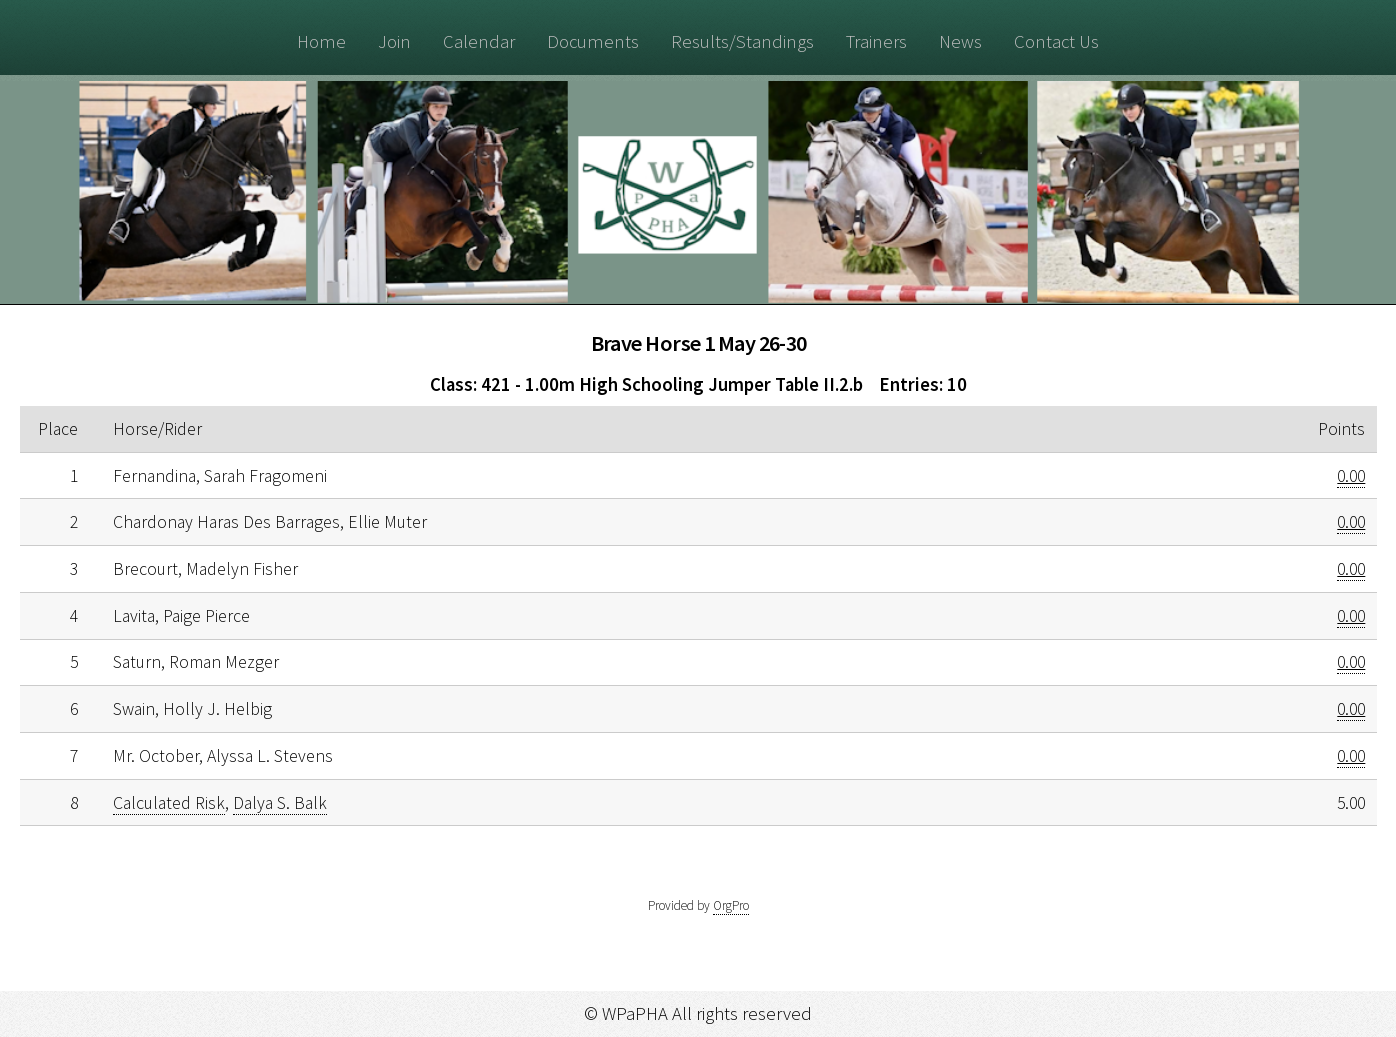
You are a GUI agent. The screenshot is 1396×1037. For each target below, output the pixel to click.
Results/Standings (742, 41)
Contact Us (1056, 41)
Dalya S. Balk (280, 803)
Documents (593, 41)
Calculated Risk (169, 803)
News (960, 41)
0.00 (1351, 476)
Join (394, 41)
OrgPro (731, 905)
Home (321, 41)
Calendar (479, 41)
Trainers (876, 41)
